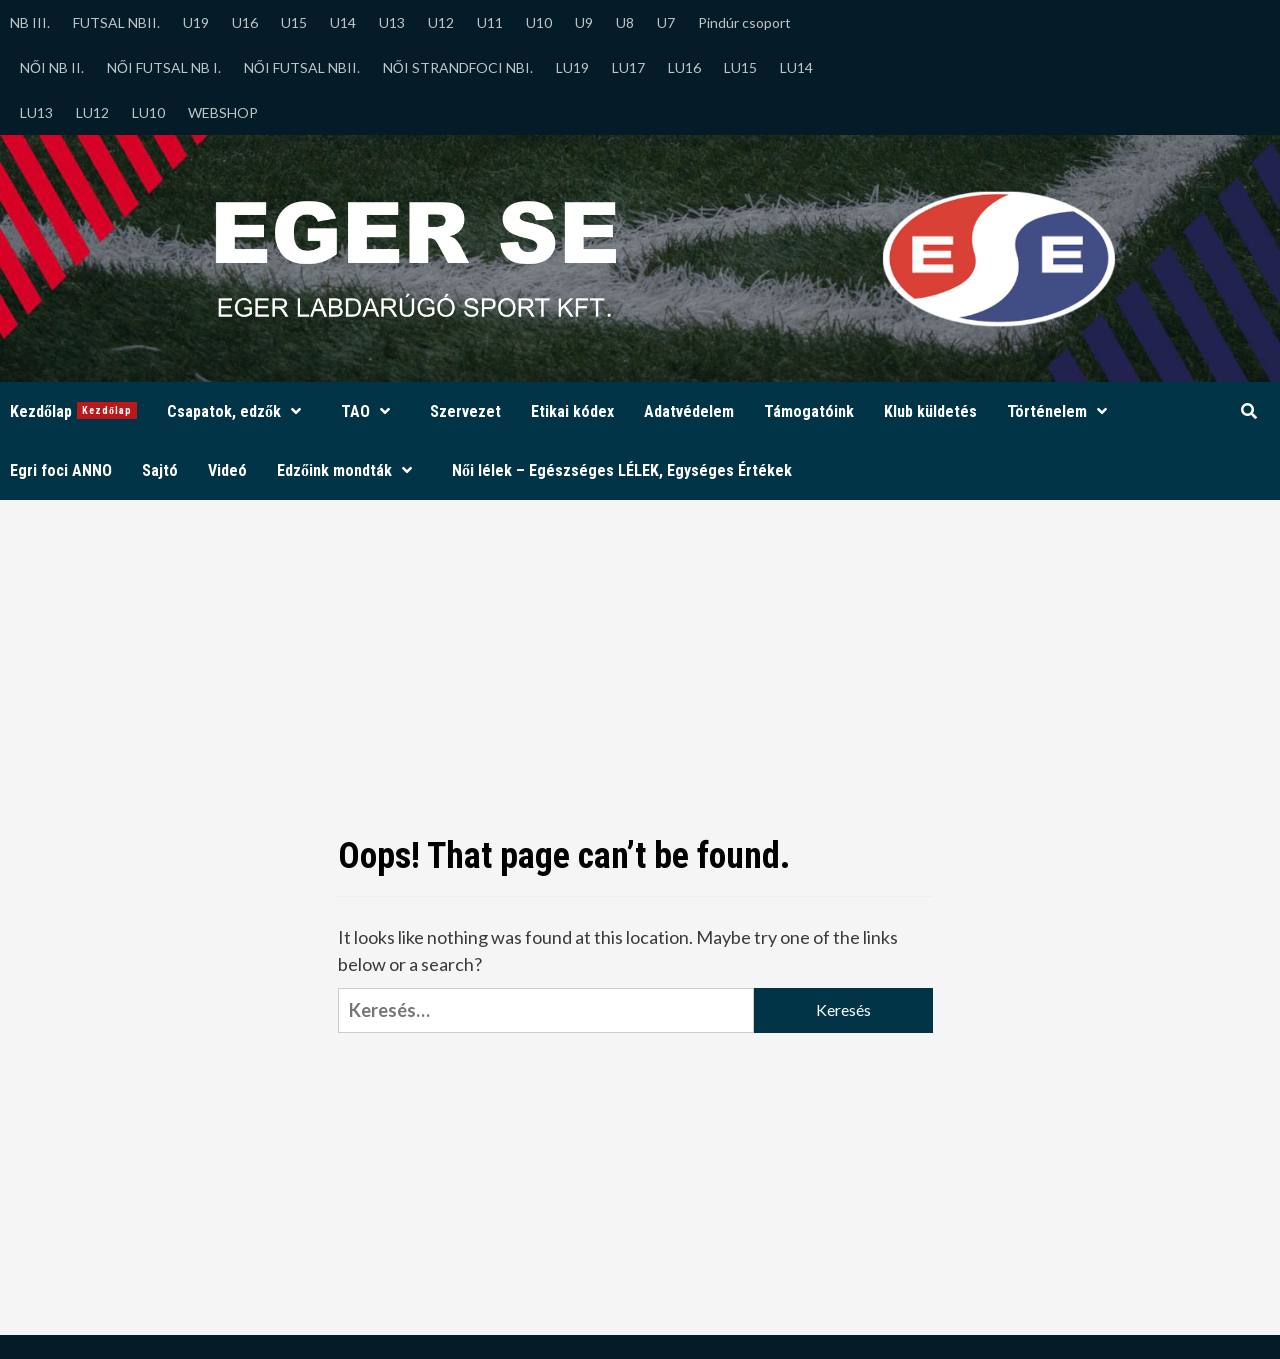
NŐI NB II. (52, 67)
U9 (584, 22)
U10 (539, 22)
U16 (245, 22)
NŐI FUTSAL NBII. (302, 67)
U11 (490, 22)
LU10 (148, 112)
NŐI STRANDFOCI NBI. (458, 67)
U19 (196, 22)
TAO (370, 411)
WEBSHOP (223, 112)
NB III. (30, 22)
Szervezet (465, 411)
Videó (227, 470)
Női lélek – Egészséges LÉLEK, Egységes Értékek (622, 470)
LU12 (92, 112)
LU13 (36, 112)
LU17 (628, 67)
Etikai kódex (572, 411)
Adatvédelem (689, 411)
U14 (343, 22)
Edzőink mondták (349, 470)
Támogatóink (809, 411)
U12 (441, 22)
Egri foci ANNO (61, 470)
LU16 (684, 67)
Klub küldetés (930, 411)
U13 (392, 22)
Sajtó (160, 470)
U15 (294, 22)
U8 (625, 22)
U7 (666, 22)
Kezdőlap (73, 411)
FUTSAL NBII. (116, 22)
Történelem (1062, 411)
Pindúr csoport (744, 22)
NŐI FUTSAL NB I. (164, 67)
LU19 (572, 67)
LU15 (740, 67)
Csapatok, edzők (239, 411)
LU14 (796, 67)
